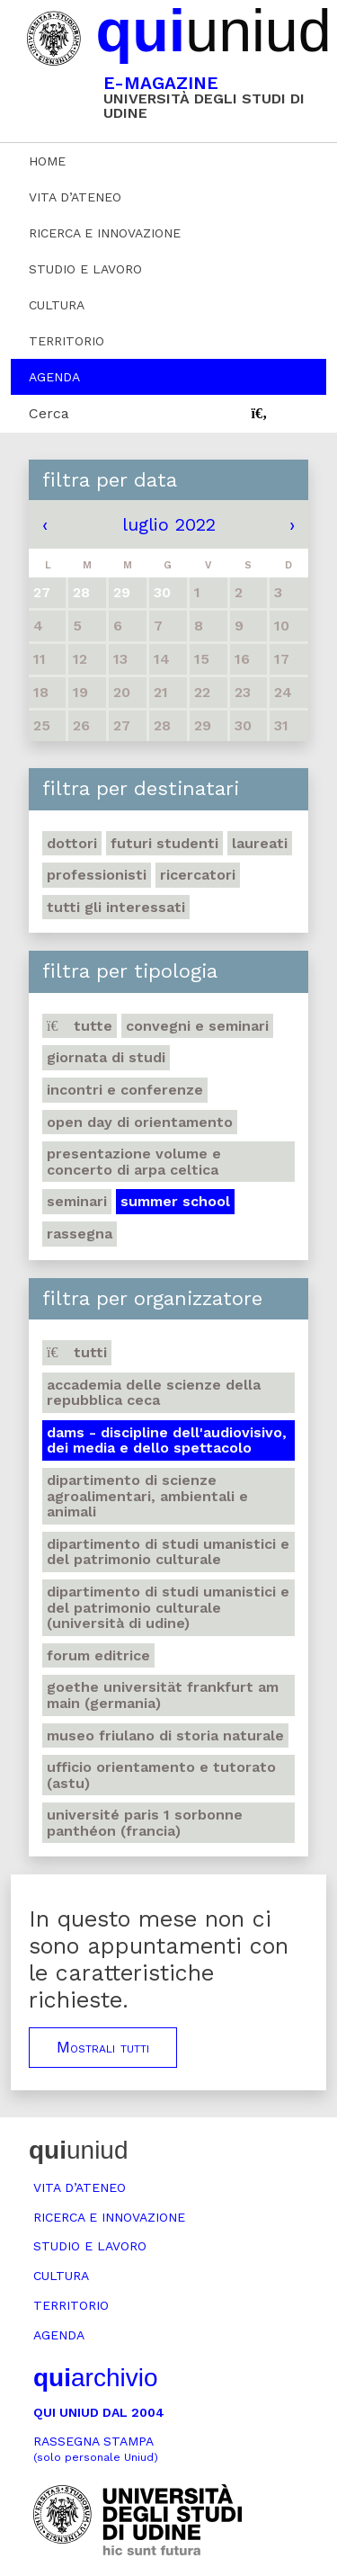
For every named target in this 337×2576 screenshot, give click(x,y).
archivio (95, 2378)
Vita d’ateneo (75, 197)
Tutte (79, 1025)
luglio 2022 (169, 524)
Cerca (49, 413)
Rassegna (79, 1233)
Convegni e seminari (197, 1025)
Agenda (54, 377)
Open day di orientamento (140, 1122)
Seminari (77, 1201)
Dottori (72, 843)
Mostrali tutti (103, 2047)
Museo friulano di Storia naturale (165, 1735)
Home (47, 161)
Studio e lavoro (85, 269)
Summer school (175, 1201)
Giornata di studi (106, 1057)
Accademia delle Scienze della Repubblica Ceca (154, 1392)
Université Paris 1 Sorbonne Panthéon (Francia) (145, 1822)
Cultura (56, 305)
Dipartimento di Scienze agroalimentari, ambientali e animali (147, 1495)
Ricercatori (197, 874)
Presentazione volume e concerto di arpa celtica (134, 1161)
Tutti (77, 1352)
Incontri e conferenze (125, 1089)
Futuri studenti (164, 843)
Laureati (260, 843)
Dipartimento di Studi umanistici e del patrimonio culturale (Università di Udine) (168, 1607)
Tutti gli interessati (116, 907)
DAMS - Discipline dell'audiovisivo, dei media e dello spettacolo (167, 1440)
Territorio (66, 341)
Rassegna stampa (95, 2449)
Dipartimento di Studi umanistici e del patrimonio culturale (168, 1552)
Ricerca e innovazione (105, 233)
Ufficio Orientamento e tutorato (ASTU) (161, 1775)
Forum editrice (98, 1655)
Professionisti (96, 874)
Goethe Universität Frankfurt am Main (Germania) (163, 1695)
